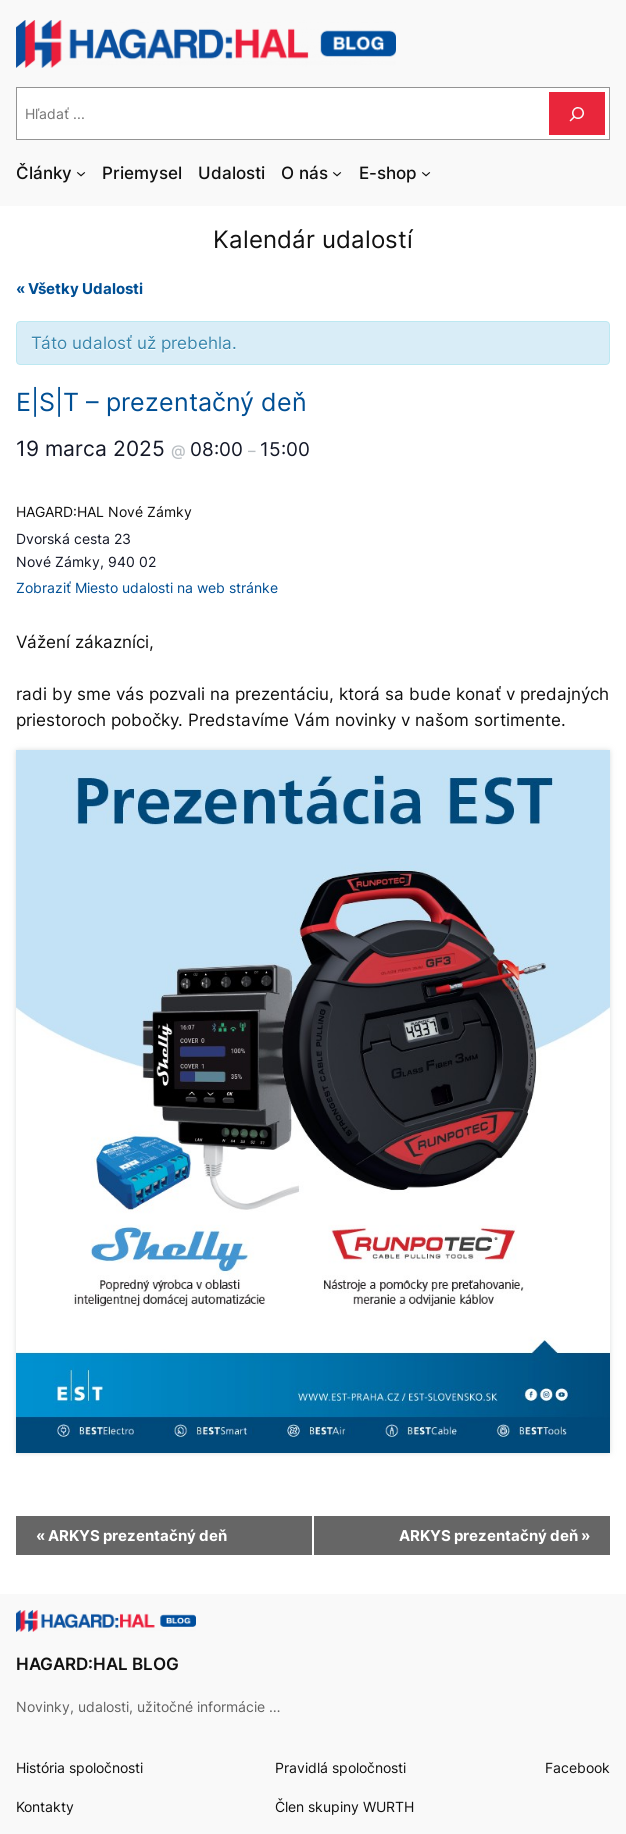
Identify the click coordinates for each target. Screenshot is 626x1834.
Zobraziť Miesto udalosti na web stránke (147, 587)
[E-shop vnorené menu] (426, 173)
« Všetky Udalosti (79, 288)
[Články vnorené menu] (81, 173)
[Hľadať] (577, 113)
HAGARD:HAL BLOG (97, 1664)
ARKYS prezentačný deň (131, 1535)
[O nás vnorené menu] (337, 173)
